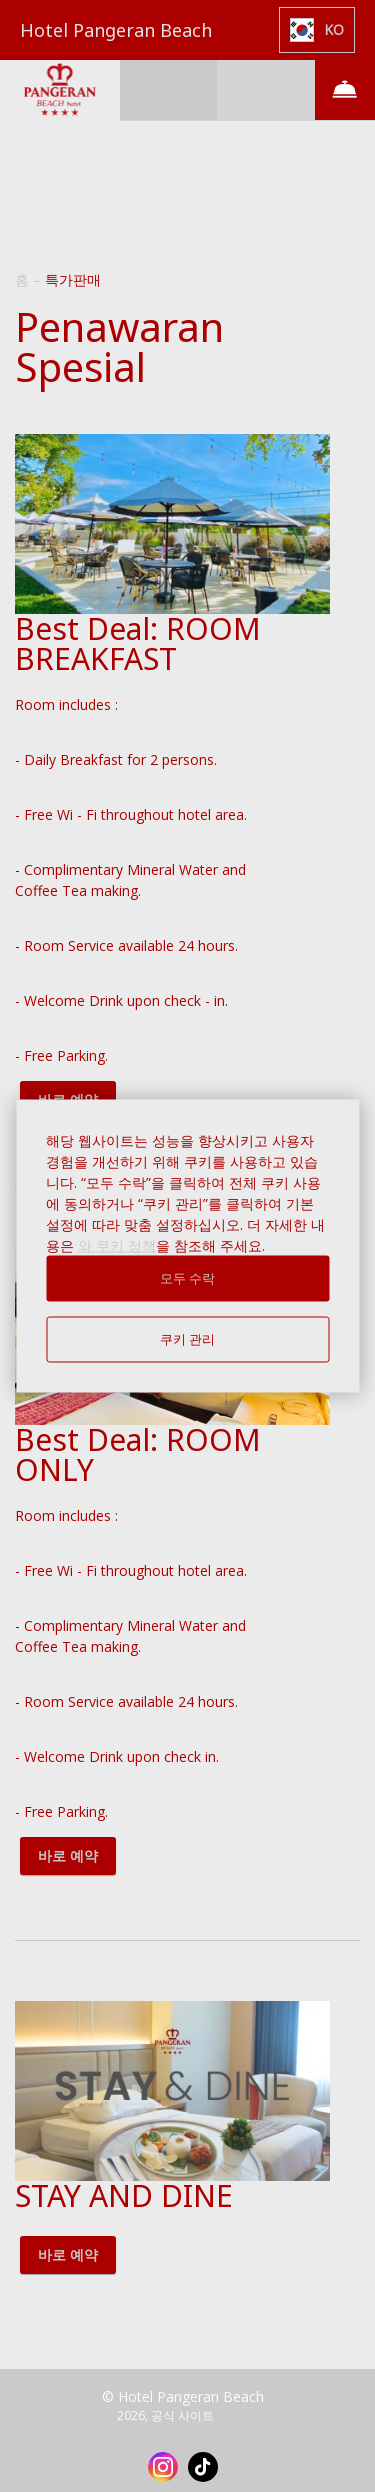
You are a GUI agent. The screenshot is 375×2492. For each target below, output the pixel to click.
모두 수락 (188, 1278)
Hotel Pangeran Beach (116, 30)
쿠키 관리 (188, 1339)
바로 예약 (68, 1855)
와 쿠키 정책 (117, 1245)
